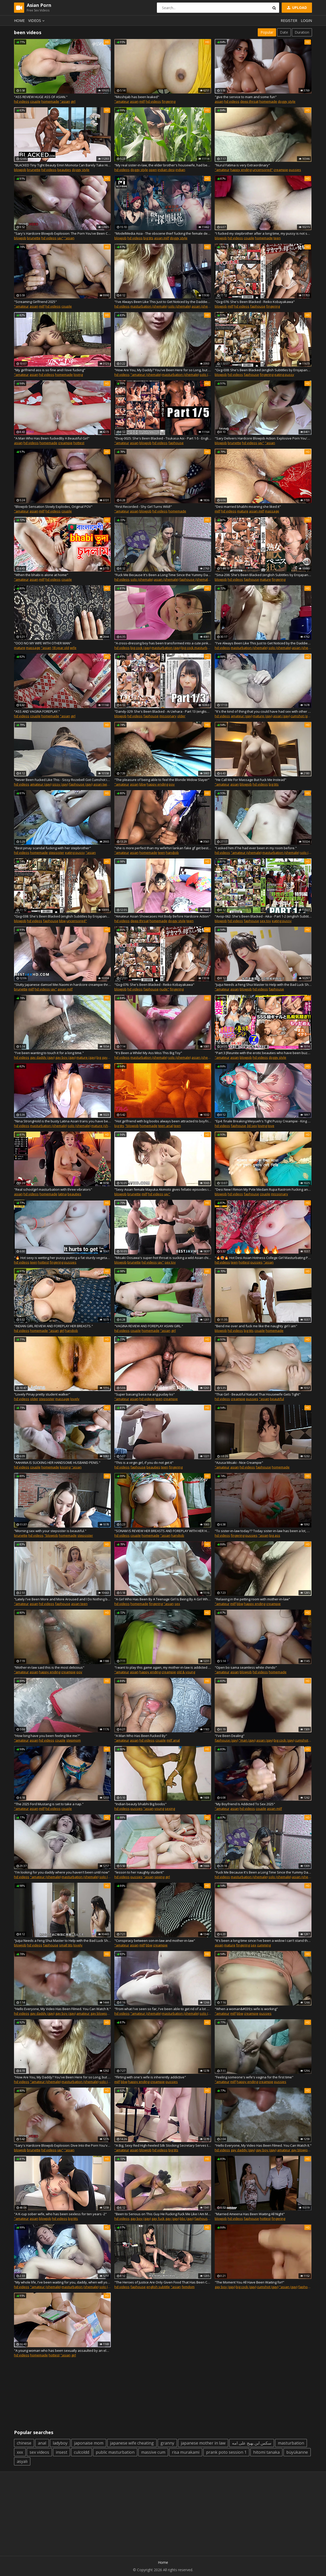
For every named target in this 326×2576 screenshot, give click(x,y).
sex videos (39, 2452)
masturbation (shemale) (148, 306)
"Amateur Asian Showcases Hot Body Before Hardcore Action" (162, 916)
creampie (281, 169)
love (271, 1125)
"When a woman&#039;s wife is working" (246, 2009)
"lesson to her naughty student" (139, 1872)
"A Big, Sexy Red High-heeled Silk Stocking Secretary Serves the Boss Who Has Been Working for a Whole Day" (162, 2145)
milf (142, 101)
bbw (142, 784)
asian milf (161, 238)
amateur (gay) (241, 716)
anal (42, 2443)
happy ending (241, 169)
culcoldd (81, 2452)
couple (35, 101)
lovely (74, 1399)
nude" (164, 989)
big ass (274, 1535)
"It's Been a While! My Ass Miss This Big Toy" (148, 1053)
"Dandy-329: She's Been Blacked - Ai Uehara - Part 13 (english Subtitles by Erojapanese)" (162, 711)
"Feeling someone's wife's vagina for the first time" (254, 2077)
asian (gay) (281, 716)
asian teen (79, 1603)
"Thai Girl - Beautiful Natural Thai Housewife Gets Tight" (258, 1394)
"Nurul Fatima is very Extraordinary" (242, 165)
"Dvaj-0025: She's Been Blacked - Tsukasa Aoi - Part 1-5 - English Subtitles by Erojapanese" (162, 438)
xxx (20, 2452)
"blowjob (132, 1125)
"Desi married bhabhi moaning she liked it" (248, 506)
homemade (50, 101)
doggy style (286, 101)
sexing (170, 1808)
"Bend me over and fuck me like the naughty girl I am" (256, 1326)
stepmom (73, 1740)
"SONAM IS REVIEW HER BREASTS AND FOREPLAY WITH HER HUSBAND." (162, 1531)
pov (172, 784)
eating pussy (284, 374)
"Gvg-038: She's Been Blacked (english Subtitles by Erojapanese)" (263, 370)
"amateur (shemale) (145, 374)
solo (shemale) (179, 306)
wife (73, 647)
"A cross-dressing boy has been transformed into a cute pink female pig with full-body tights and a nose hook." (162, 643)
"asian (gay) (288, 2287)
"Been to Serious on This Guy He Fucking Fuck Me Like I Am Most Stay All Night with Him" (162, 2214)
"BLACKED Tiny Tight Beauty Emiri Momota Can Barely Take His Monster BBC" (62, 165)
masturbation (291, 2443)
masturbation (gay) (166, 647)
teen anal (165, 1125)
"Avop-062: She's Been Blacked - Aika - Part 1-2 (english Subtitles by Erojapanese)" (263, 916)
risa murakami (185, 2452)
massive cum (153, 2452)
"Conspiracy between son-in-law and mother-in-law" (154, 1940)
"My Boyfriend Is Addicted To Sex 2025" (245, 1804)
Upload (296, 7)
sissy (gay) (60, 784)
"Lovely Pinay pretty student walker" (42, 1394)
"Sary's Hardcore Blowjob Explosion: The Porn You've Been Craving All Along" (62, 233)
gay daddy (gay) (42, 1057)
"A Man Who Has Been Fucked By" (140, 1735)
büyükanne (297, 2452)
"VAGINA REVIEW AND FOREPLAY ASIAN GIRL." (148, 1326)
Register (289, 20)
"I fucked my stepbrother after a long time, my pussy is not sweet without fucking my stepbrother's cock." (263, 233)
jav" (60, 238)
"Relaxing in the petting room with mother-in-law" (252, 1599)
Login (306, 20)
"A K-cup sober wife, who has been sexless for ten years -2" (60, 2214)
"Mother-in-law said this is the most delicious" (49, 1667)
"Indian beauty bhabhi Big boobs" (140, 1804)
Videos (37, 20)
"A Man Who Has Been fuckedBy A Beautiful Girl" (51, 438)
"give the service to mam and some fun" (246, 97)
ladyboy (60, 2443)
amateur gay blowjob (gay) (96, 2013)
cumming (264, 1945)
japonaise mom (88, 2443)
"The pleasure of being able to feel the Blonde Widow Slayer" (161, 779)
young (159, 1808)
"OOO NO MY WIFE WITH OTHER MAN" (42, 643)
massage (272, 511)
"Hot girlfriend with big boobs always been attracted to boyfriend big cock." (162, 1121)
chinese (24, 2443)
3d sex (252, 1125)
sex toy (265, 921)
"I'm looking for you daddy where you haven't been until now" (62, 1872)
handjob (172, 852)
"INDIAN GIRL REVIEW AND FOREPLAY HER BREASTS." (53, 1326)
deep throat (249, 101)
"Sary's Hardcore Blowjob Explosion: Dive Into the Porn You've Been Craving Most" (62, 2145)
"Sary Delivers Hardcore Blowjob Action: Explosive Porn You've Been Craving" (263, 438)
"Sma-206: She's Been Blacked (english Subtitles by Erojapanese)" (263, 575)
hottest (78, 443)
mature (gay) (262, 716)
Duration (302, 32)
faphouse (257, 306)
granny (167, 2443)
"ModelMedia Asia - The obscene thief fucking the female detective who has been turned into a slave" (162, 233)
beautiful (277, 1399)
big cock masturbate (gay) (201, 647)
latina (62, 1194)
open (153, 169)
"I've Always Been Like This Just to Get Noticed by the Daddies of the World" (162, 301)
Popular (267, 32)
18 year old (60, 647)
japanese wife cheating (132, 2443)
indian (180, 169)
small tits (66, 1945)
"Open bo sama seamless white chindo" (246, 1667)
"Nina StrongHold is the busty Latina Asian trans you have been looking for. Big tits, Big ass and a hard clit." (62, 1121)
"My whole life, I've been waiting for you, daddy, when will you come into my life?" (62, 2282)
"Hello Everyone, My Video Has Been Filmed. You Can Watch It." (62, 2009)
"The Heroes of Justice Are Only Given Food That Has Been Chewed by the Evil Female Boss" (162, 2282)
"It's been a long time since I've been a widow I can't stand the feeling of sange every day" (263, 1940)
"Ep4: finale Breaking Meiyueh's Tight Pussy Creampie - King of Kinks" (263, 1121)
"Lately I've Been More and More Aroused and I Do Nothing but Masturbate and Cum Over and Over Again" (62, 1599)
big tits (148, 238)
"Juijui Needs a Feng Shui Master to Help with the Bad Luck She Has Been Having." (263, 984)
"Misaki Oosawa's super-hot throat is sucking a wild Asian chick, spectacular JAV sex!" (162, 1257)
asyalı (22, 2461)
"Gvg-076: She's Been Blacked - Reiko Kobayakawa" (255, 301)
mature (242, 511)
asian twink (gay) (106, 784)
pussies (295, 169)
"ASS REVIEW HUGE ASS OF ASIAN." (40, 97)
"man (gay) (247, 1740)
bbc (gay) (187, 2218)
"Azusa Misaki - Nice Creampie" (239, 1462)
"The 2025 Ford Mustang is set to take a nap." (49, 1804)
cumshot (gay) (301, 716)
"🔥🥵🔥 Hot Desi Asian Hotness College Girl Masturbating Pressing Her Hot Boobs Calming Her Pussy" (263, 1257)
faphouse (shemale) (195, 579)
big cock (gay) (140, 647)
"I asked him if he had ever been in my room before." (256, 848)
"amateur (121, 101)
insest (61, 2452)
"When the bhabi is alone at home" (41, 575)
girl (73, 101)
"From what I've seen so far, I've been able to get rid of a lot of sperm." (162, 2009)
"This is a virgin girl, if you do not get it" (143, 1462)
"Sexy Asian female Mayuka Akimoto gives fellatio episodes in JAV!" (162, 1189)
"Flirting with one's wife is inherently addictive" (150, 2077)
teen (277, 238)
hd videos (21, 101)
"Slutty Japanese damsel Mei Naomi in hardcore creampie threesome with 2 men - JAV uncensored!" (62, 984)
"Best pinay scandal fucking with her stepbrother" (52, 848)
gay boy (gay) (65, 1057)
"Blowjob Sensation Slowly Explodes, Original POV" (53, 506)
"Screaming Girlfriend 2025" (35, 301)
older (181, 716)
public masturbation (115, 2452)
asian (134, 101)
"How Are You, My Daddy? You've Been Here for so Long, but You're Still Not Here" (162, 370)
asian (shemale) (204, 306)
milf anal (173, 1740)
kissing (65, 1467)
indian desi (166, 169)
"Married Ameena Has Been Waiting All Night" (250, 2214)
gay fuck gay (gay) (165, 2218)
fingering (168, 101)
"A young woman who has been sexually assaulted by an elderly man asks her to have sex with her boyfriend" (62, 2350)
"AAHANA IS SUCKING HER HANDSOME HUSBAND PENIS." (57, 1462)
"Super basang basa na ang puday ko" (144, 1394)
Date (284, 32)
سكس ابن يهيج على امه (251, 2443)
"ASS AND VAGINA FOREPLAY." (37, 711)
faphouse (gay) (80, 784)
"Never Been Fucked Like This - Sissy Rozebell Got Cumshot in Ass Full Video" (62, 779)
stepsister (56, 852)
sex (177, 1603)
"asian (65, 101)
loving (78, 374)
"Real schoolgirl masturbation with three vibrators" (53, 1189)
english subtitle (158, 2287)
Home (19, 20)
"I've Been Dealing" (229, 1735)
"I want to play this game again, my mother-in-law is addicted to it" (162, 1667)
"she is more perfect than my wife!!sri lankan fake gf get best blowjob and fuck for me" (162, 848)
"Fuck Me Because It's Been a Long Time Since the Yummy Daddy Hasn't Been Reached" (162, 575)
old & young (186, 1672)
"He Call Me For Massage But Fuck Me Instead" (250, 779)
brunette (33, 169)
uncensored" (262, 169)
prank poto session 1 (226, 2452)
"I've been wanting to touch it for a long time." (49, 1053)
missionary (167, 716)
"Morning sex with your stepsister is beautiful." (50, 1531)
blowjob (20, 169)
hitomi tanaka (266, 2452)
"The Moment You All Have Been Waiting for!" (249, 2282)
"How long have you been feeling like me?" (47, 1735)
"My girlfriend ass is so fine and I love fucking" (49, 370)
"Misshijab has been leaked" (136, 97)
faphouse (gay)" (310, 2287)
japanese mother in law (203, 2443)
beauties (64, 169)
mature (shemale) (104, 1125)
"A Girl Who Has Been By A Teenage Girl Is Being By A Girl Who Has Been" (162, 1599)
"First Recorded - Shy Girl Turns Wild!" (143, 506)
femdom (188, 2287)
